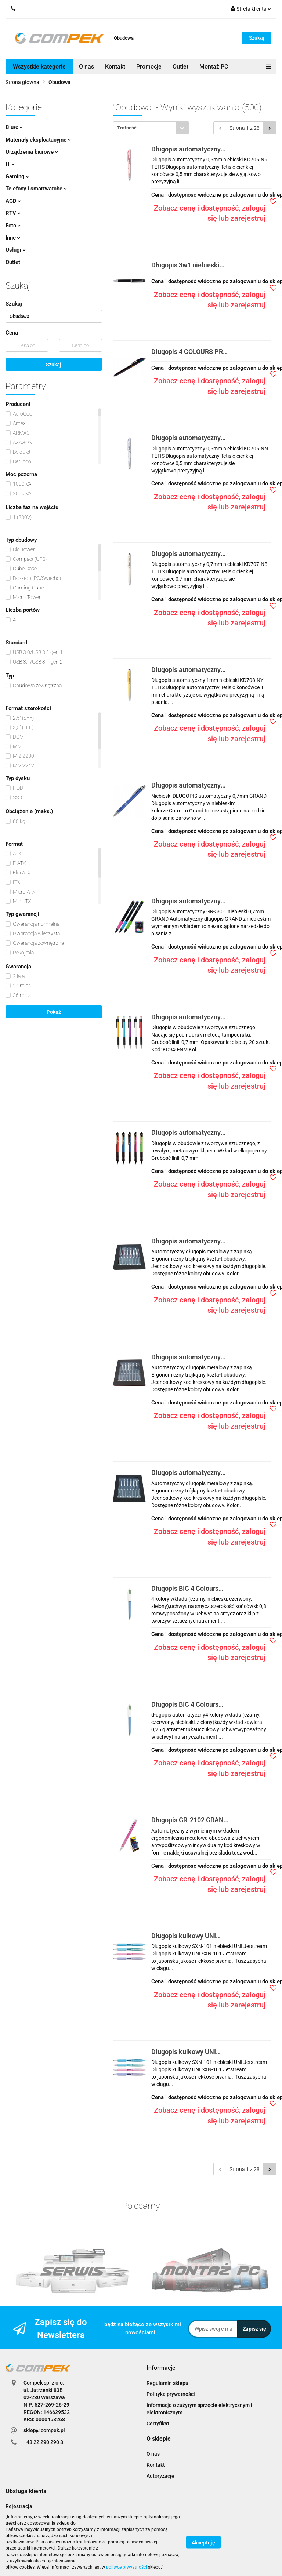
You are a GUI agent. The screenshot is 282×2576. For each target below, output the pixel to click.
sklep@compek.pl (44, 2430)
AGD (13, 201)
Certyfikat (158, 2423)
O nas (86, 66)
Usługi (16, 249)
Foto (13, 225)
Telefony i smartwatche (36, 188)
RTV (13, 213)
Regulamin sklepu (167, 2383)
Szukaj (53, 365)
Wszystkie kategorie (39, 66)
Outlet (180, 66)
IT (10, 164)
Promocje (149, 66)
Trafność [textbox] (127, 128)
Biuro (14, 127)
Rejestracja (19, 2506)
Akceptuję (203, 2542)
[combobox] (151, 127)
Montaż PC (213, 66)
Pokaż (54, 1012)
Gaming (17, 176)
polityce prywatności (126, 2567)
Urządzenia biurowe (32, 152)
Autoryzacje (160, 2476)
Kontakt (115, 66)
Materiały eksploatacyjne (38, 139)
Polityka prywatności (171, 2394)
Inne (13, 237)
